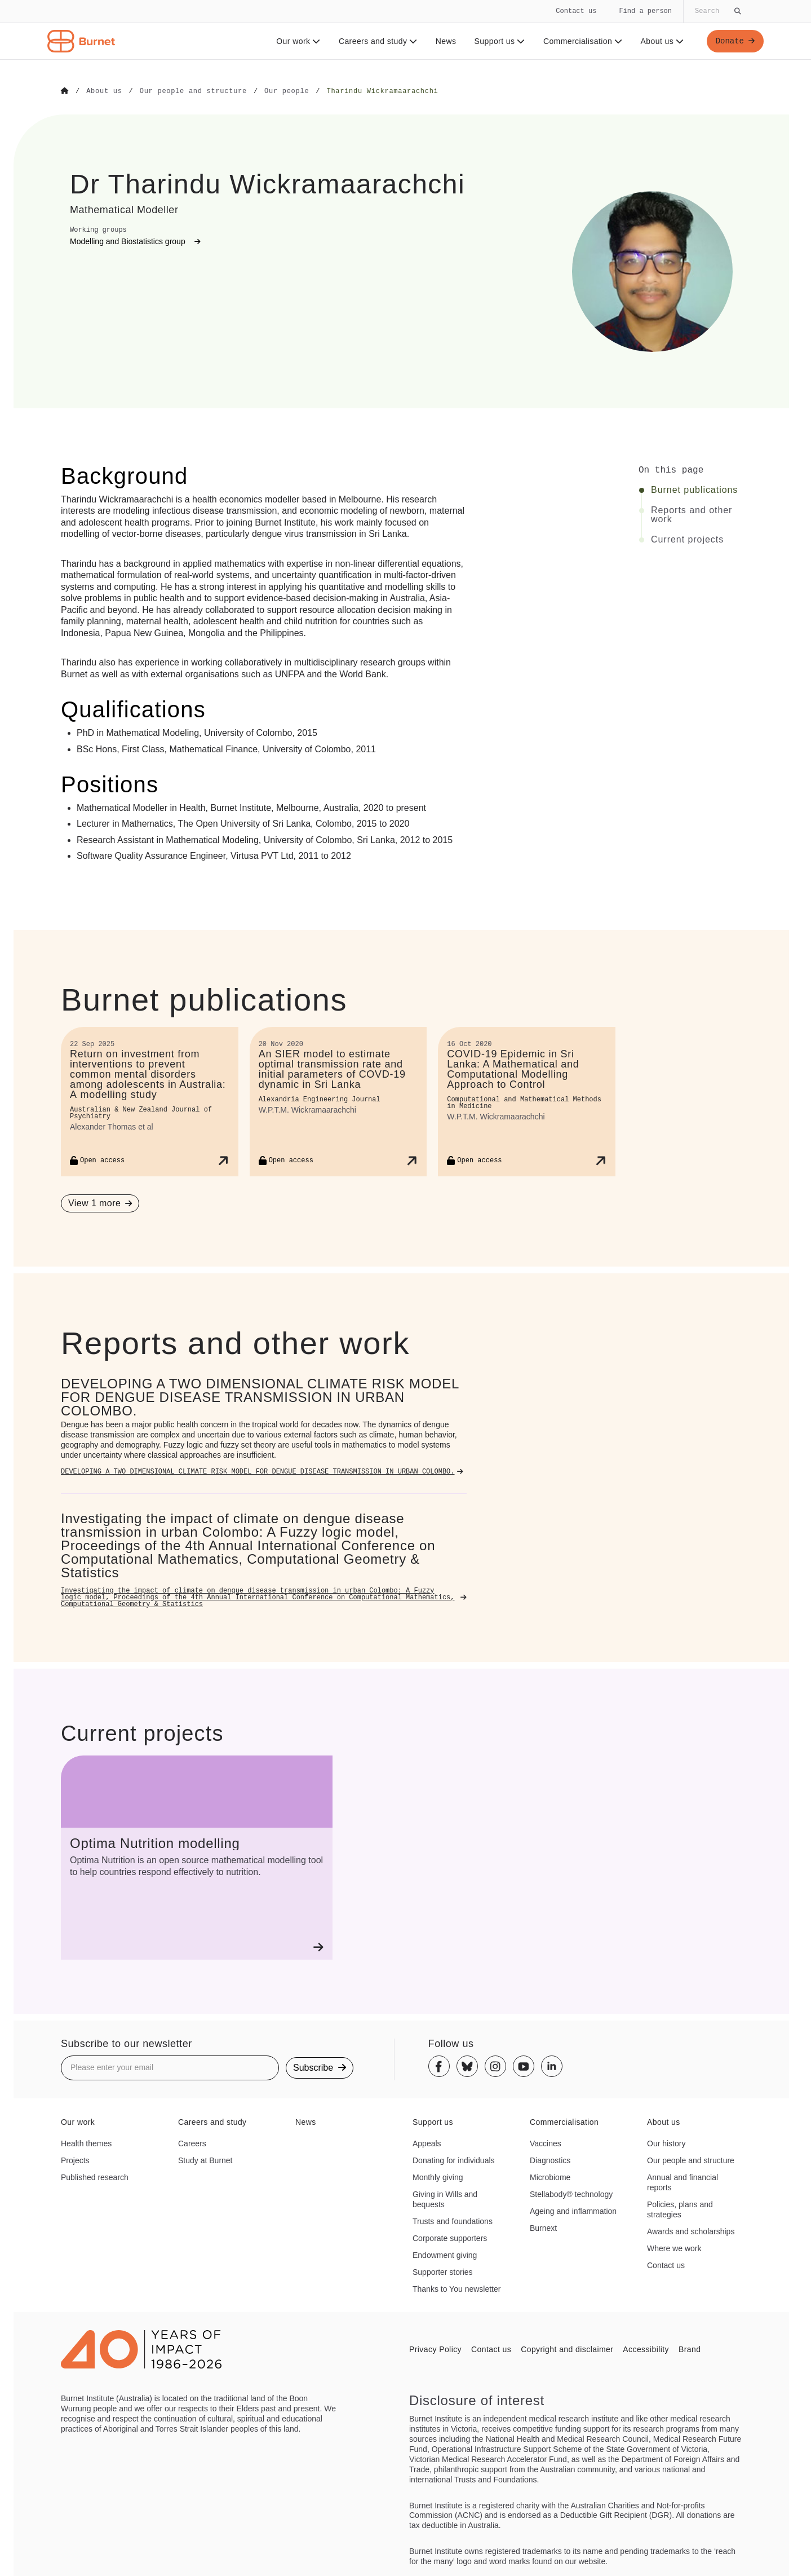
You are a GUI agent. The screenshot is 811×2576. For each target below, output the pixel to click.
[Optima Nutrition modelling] (197, 1857)
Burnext (543, 2227)
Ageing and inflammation (573, 2210)
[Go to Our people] (286, 91)
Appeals (427, 2142)
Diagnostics (550, 2159)
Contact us (576, 11)
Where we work (674, 2247)
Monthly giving (438, 2176)
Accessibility (646, 2349)
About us (662, 41)
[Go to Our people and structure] (193, 91)
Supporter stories (443, 2271)
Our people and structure (690, 2159)
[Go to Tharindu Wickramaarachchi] (382, 91)
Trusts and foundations (453, 2220)
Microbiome (550, 2176)
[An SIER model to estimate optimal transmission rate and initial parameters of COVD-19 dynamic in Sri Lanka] (338, 1101)
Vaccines (545, 2142)
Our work (298, 41)
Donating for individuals (454, 2159)
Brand (690, 2349)
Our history (666, 2142)
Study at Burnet (205, 2159)
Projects (75, 2159)
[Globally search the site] (717, 11)
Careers (192, 2142)
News (445, 41)
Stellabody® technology (571, 2193)
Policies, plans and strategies (680, 2208)
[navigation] (405, 30)
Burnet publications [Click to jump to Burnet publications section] (694, 489)
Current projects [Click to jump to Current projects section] (687, 539)
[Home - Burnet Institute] (81, 41)
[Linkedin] (551, 2065)
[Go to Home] (65, 91)
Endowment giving (445, 2254)
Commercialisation (582, 41)
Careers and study (377, 41)
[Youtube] (523, 2065)
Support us (498, 41)
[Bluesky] (467, 2065)
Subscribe (319, 2067)
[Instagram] (495, 2065)
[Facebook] (439, 2065)
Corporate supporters (450, 2237)
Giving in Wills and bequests (445, 2198)
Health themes (86, 2142)
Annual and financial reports (682, 2181)
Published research (94, 2176)
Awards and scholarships (690, 2230)
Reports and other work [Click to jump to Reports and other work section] (691, 514)
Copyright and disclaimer (567, 2349)
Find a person (645, 11)
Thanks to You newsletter (456, 2288)
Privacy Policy (435, 2349)
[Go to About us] (104, 91)
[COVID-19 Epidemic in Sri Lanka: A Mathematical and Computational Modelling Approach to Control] (526, 1101)
